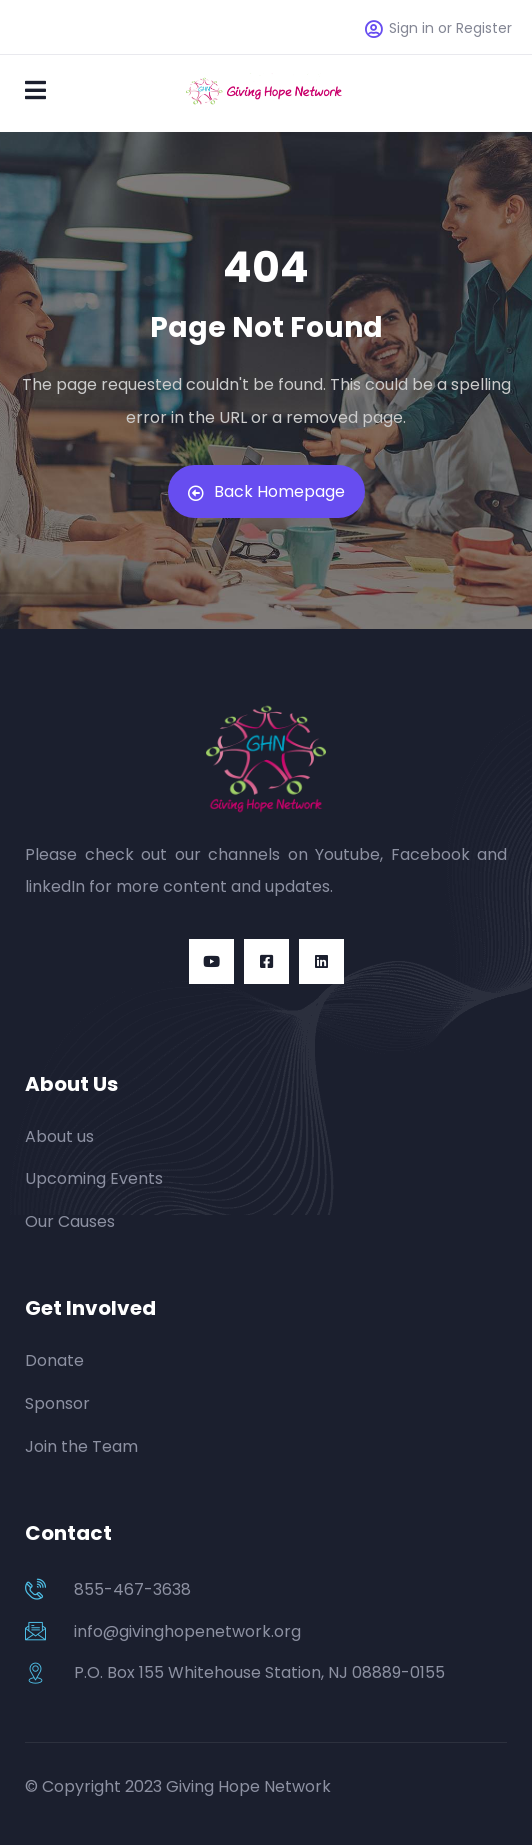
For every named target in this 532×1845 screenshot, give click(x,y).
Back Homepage (266, 491)
